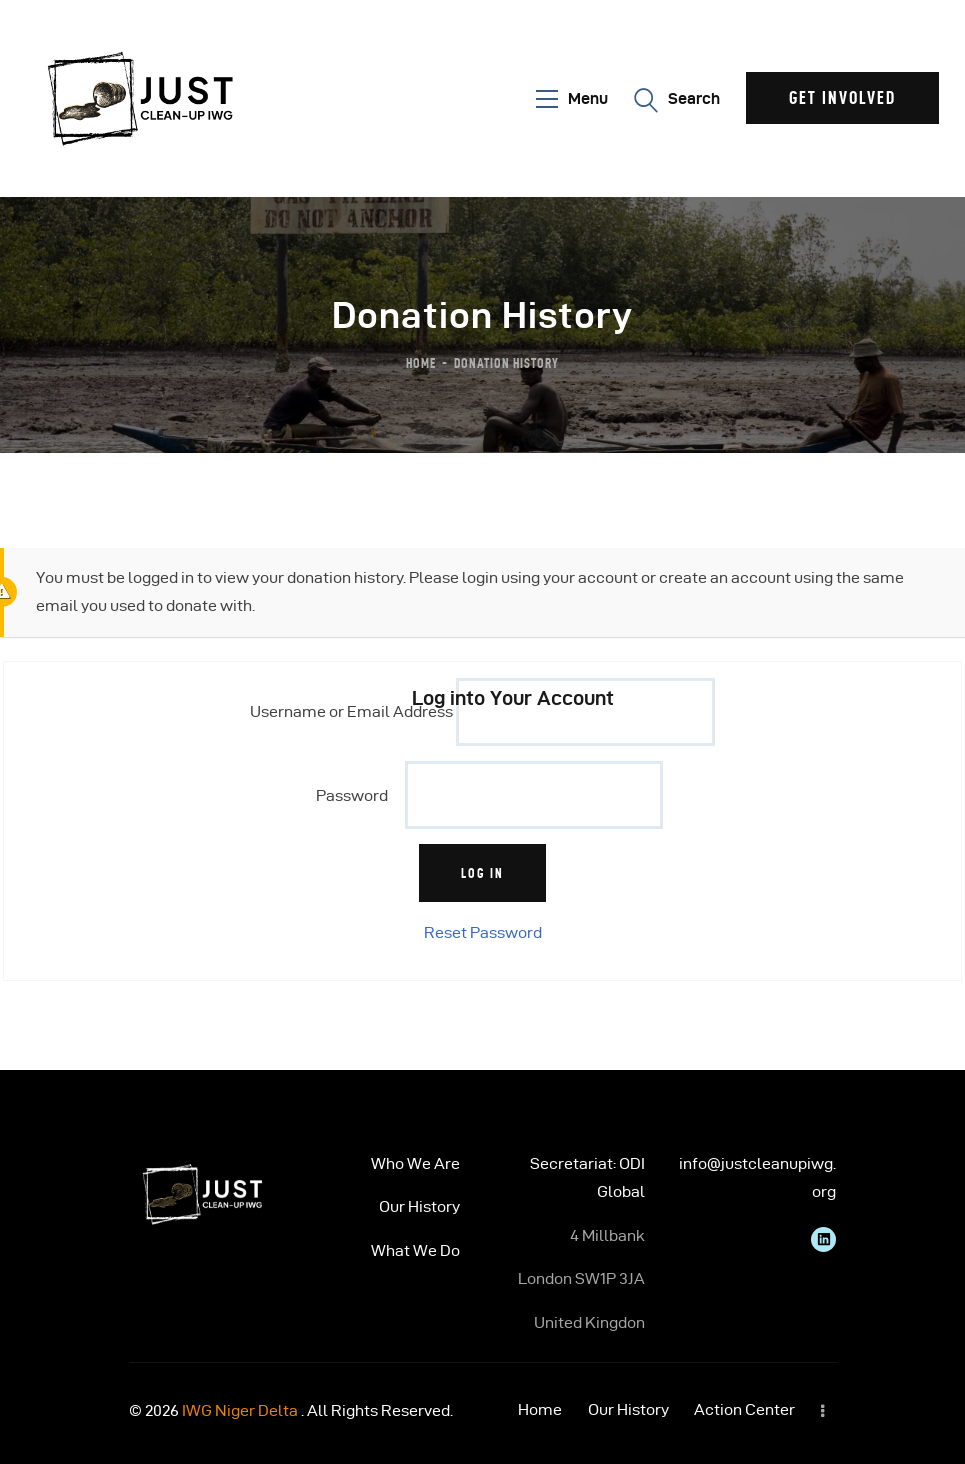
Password (352, 795)
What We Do (415, 1250)
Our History (419, 1206)
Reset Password (483, 932)
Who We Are (415, 1163)
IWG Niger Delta (240, 1410)
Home (421, 363)
